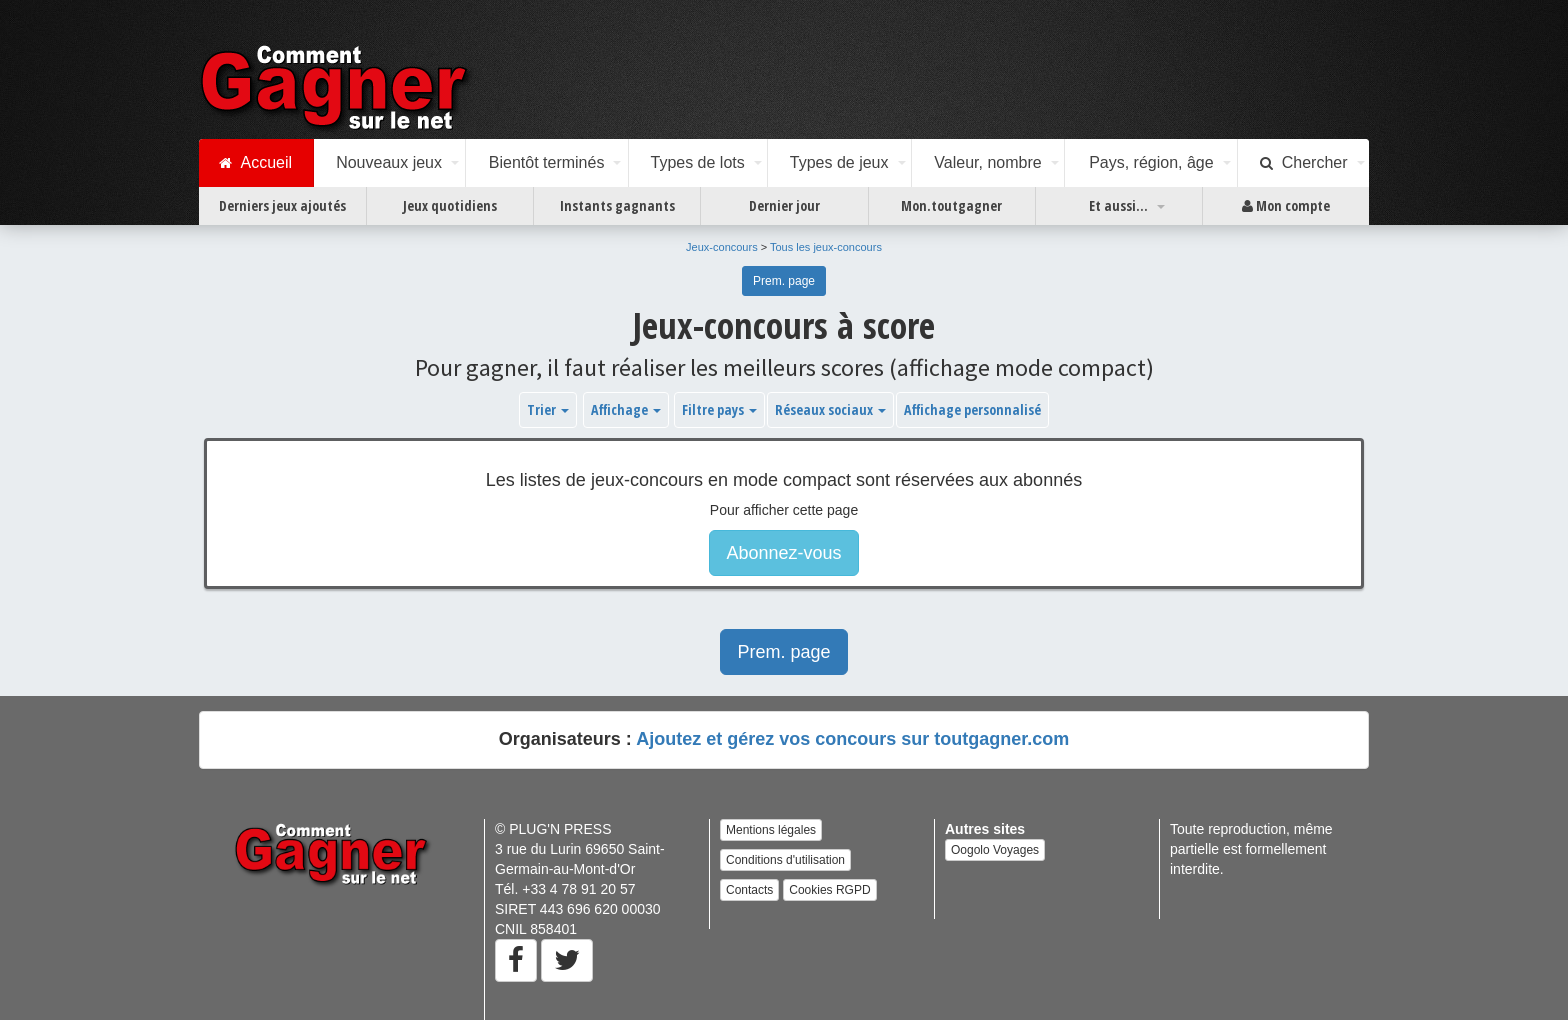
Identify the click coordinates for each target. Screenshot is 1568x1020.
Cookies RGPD (829, 890)
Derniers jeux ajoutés (282, 205)
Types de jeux (839, 162)
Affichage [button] (626, 409)
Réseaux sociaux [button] (830, 409)
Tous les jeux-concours (826, 247)
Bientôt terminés (547, 162)
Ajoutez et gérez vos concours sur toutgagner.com (852, 739)
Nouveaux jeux (389, 162)
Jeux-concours (722, 247)
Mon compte (1286, 206)
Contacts (749, 890)
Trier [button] (548, 409)
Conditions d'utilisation (785, 860)
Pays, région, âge (1151, 162)
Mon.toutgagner (951, 205)
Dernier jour (784, 205)
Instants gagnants (617, 205)
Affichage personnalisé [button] (972, 409)
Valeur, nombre (987, 162)
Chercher (1304, 163)
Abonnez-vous (783, 553)
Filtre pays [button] (719, 409)
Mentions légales (771, 830)
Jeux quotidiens (450, 205)
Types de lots (697, 162)
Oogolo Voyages (995, 850)
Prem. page (784, 281)
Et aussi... (1118, 205)
